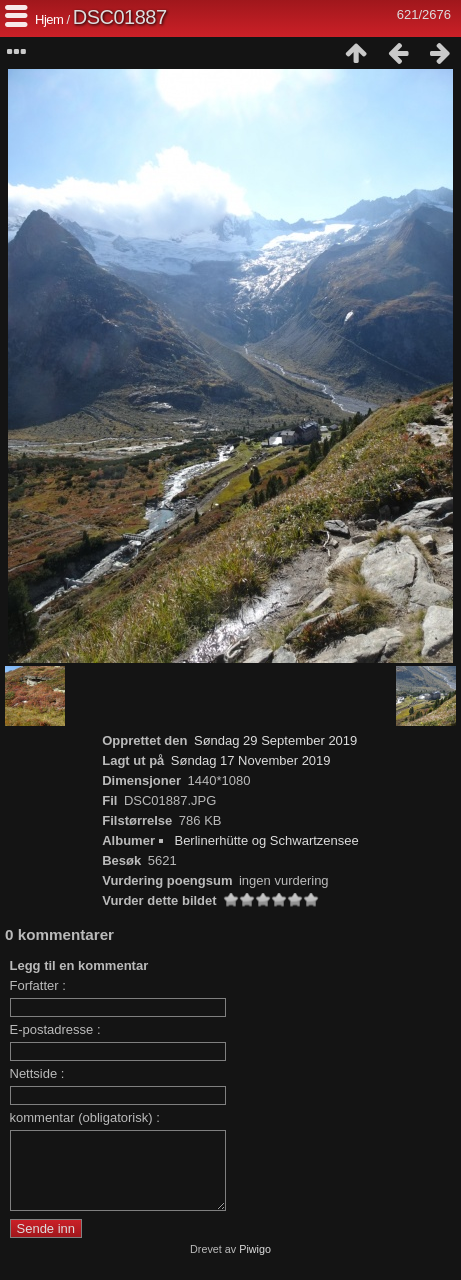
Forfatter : (38, 985)
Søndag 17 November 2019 (251, 760)
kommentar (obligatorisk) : (85, 1117)
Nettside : (37, 1073)
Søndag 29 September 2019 (275, 740)
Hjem (49, 19)
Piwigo (255, 1264)
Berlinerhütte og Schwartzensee (266, 840)
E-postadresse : (55, 1029)
